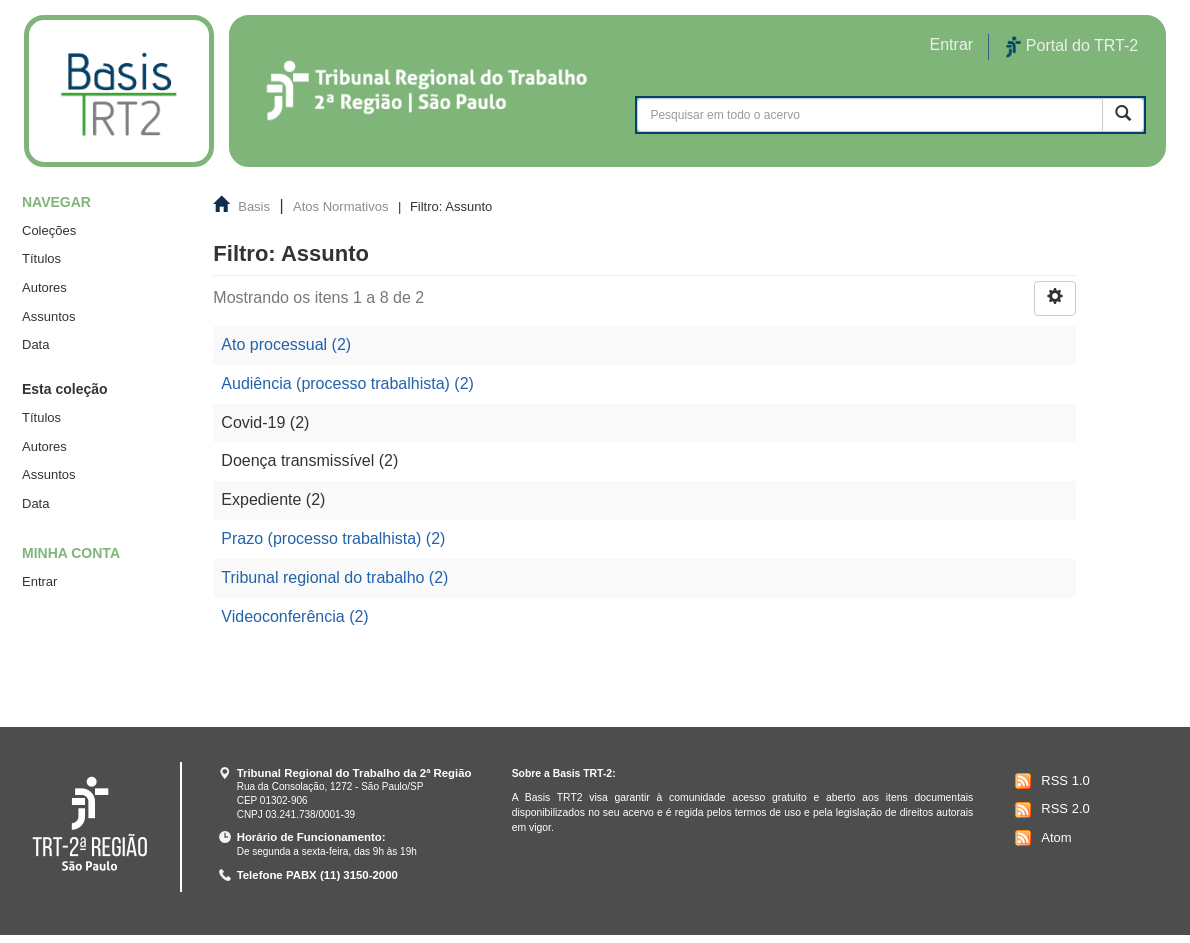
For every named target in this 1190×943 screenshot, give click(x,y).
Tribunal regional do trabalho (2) (334, 577)
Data (35, 344)
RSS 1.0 (1049, 781)
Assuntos (48, 316)
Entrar (39, 581)
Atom (1040, 838)
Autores (44, 287)
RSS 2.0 (1049, 810)
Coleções (49, 230)
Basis (254, 206)
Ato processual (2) (286, 344)
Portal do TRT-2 (1072, 47)
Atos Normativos (340, 206)
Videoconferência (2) (294, 616)
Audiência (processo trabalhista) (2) (347, 383)
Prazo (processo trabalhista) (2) (333, 538)
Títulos (41, 258)
